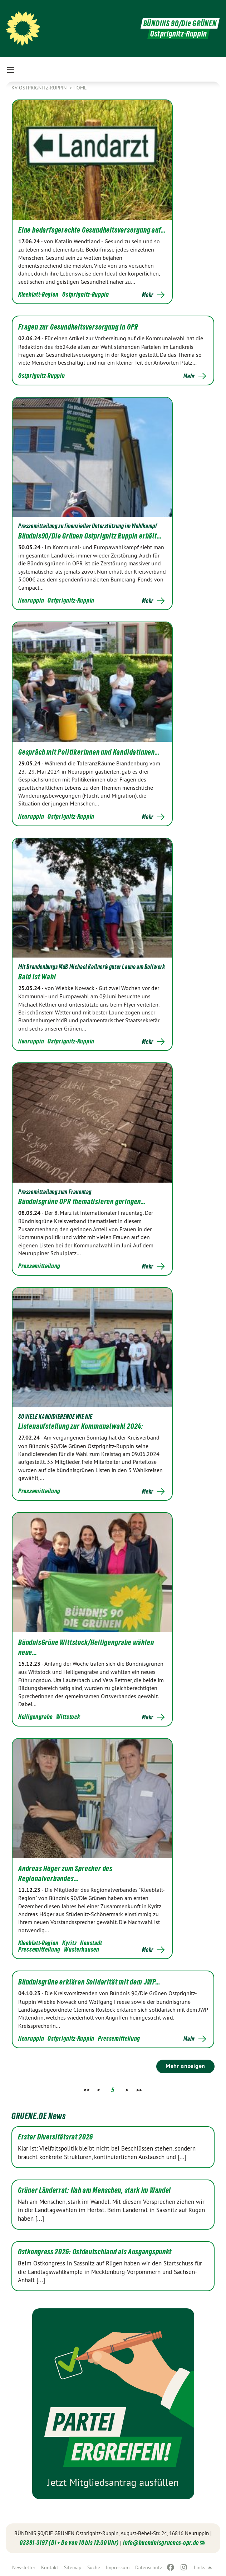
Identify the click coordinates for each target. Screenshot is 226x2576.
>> (139, 2090)
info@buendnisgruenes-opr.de (161, 2542)
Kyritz (69, 1943)
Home (80, 87)
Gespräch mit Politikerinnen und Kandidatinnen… (89, 752)
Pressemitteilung (39, 1266)
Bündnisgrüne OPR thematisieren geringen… (82, 1201)
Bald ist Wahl (37, 977)
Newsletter (23, 2567)
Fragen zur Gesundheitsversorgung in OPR (78, 327)
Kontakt (49, 2567)
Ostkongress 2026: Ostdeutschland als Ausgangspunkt (95, 2252)
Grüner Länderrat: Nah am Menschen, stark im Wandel (94, 2190)
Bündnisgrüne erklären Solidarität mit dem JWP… (89, 1982)
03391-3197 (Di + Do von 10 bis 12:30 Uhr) (69, 2542)
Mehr (147, 295)
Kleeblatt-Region (38, 294)
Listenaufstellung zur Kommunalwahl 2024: (80, 1426)
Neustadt (91, 1943)
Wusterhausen (81, 1949)
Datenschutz (148, 2567)
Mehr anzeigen (185, 2066)
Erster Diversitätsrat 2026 (55, 2137)
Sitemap (73, 2567)
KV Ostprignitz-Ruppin (39, 87)
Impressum (117, 2567)
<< (86, 2090)
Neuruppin (31, 600)
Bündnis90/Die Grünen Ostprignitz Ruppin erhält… (90, 536)
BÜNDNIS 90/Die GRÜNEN (180, 23)
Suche (93, 2567)
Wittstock (68, 1716)
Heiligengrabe (35, 1716)
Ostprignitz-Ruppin (85, 294)
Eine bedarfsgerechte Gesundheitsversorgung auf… (92, 230)
